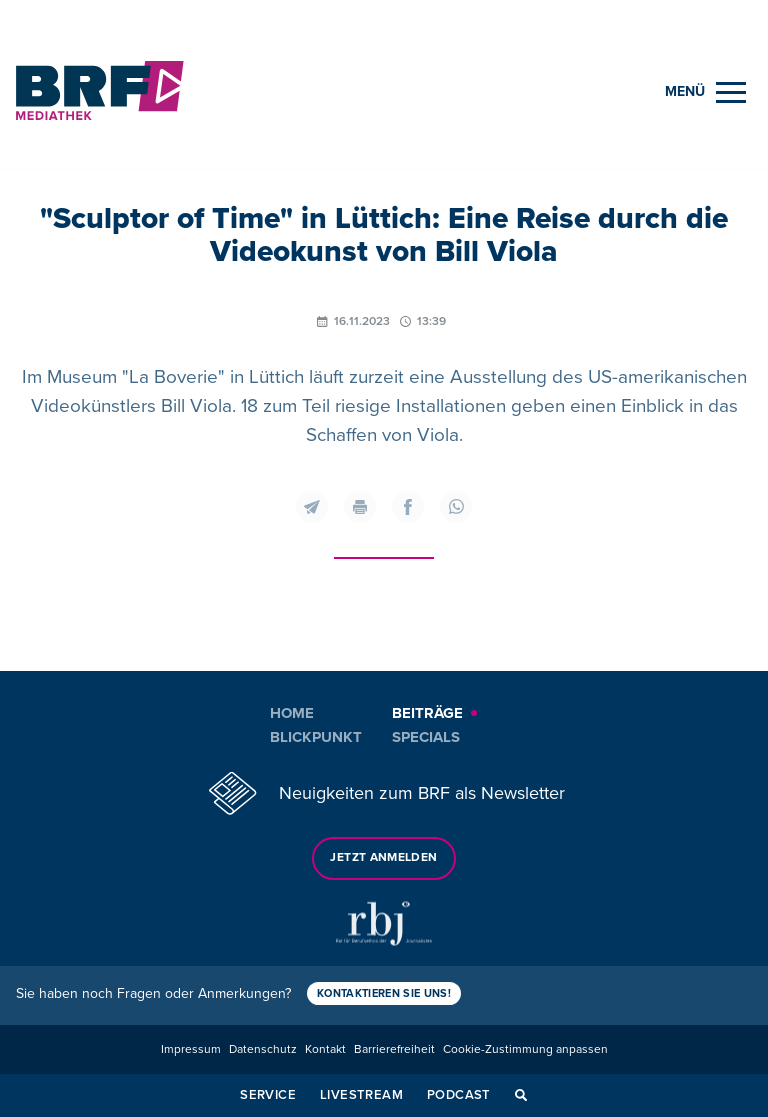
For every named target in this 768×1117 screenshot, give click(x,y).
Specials (426, 737)
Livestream (361, 1095)
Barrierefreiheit (394, 1049)
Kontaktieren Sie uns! (384, 993)
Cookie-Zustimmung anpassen (525, 1049)
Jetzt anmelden (383, 857)
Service (268, 1095)
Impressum (191, 1049)
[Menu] (705, 92)
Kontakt (325, 1049)
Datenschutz (263, 1049)
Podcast (459, 1095)
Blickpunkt (316, 737)
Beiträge (427, 713)
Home (292, 713)
